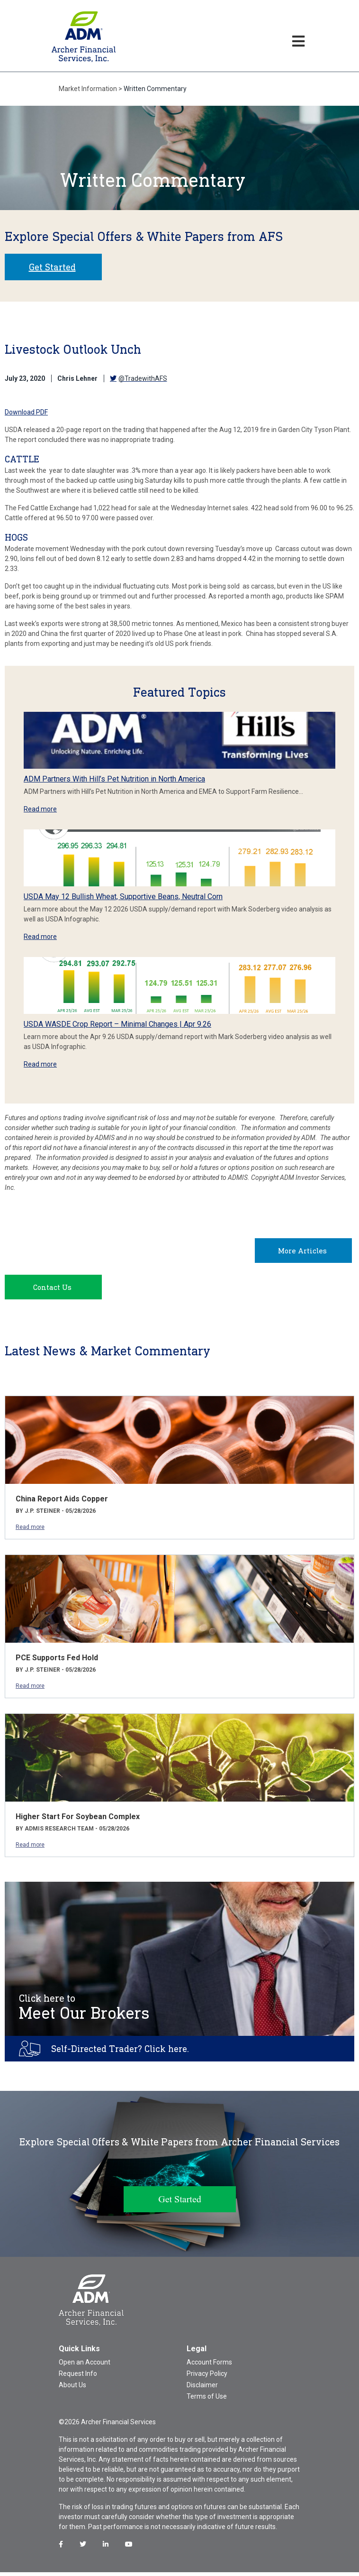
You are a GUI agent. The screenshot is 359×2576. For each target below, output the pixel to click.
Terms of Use (207, 2400)
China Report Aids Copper (62, 1502)
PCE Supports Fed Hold (57, 1661)
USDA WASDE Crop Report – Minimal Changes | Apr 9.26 (117, 1024)
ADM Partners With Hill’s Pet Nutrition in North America (114, 778)
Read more (40, 809)
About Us (72, 2388)
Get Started (52, 267)
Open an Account (84, 2366)
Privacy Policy (207, 2377)
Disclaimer (202, 2388)
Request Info (78, 2377)
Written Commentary (155, 88)
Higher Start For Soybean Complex (78, 1820)
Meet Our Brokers (84, 2011)
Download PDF (26, 412)
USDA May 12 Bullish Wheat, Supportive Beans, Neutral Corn (123, 896)
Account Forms (209, 2366)
